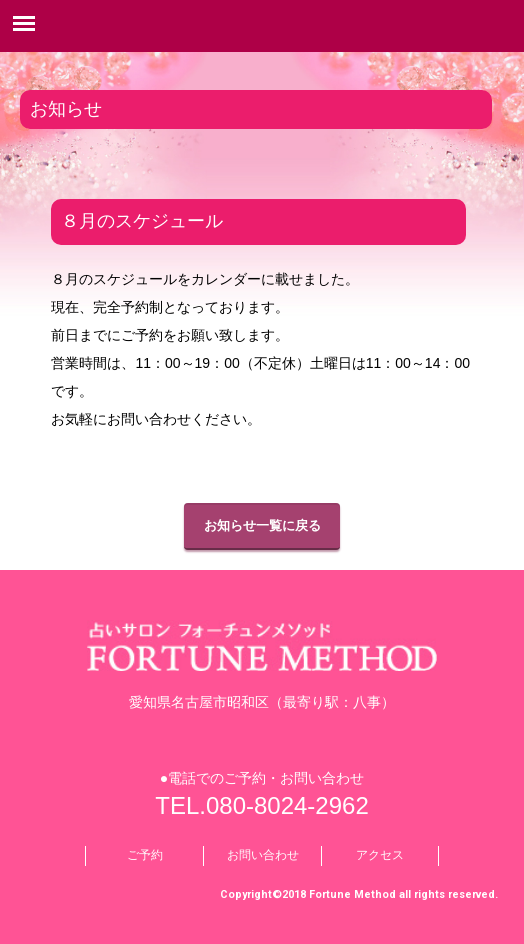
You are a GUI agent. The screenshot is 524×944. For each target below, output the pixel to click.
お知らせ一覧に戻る (262, 525)
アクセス (380, 855)
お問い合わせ (263, 855)
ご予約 (145, 855)
